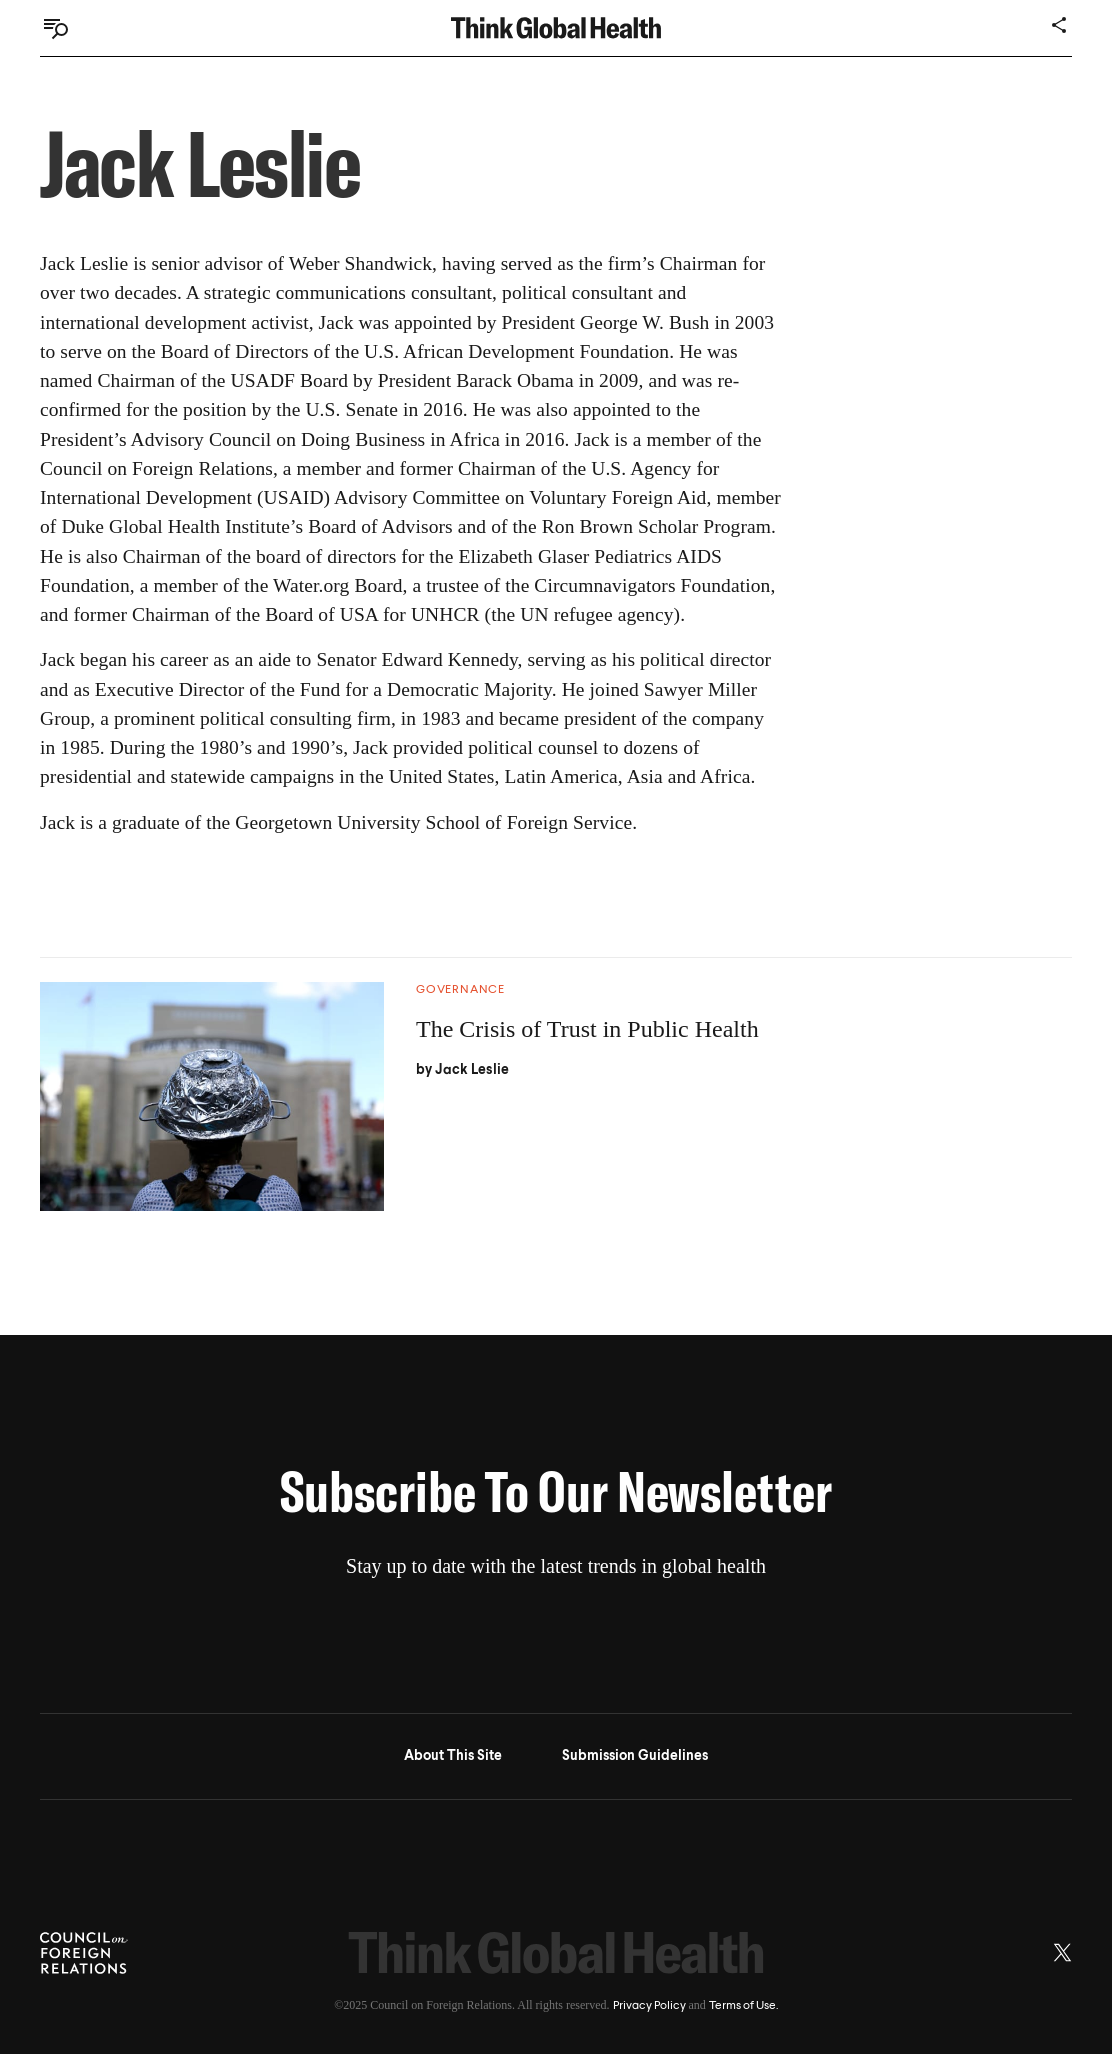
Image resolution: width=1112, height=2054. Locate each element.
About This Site (453, 1756)
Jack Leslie (472, 1070)
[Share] (1060, 25)
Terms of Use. (743, 2006)
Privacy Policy (649, 2006)
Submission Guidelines (635, 1756)
